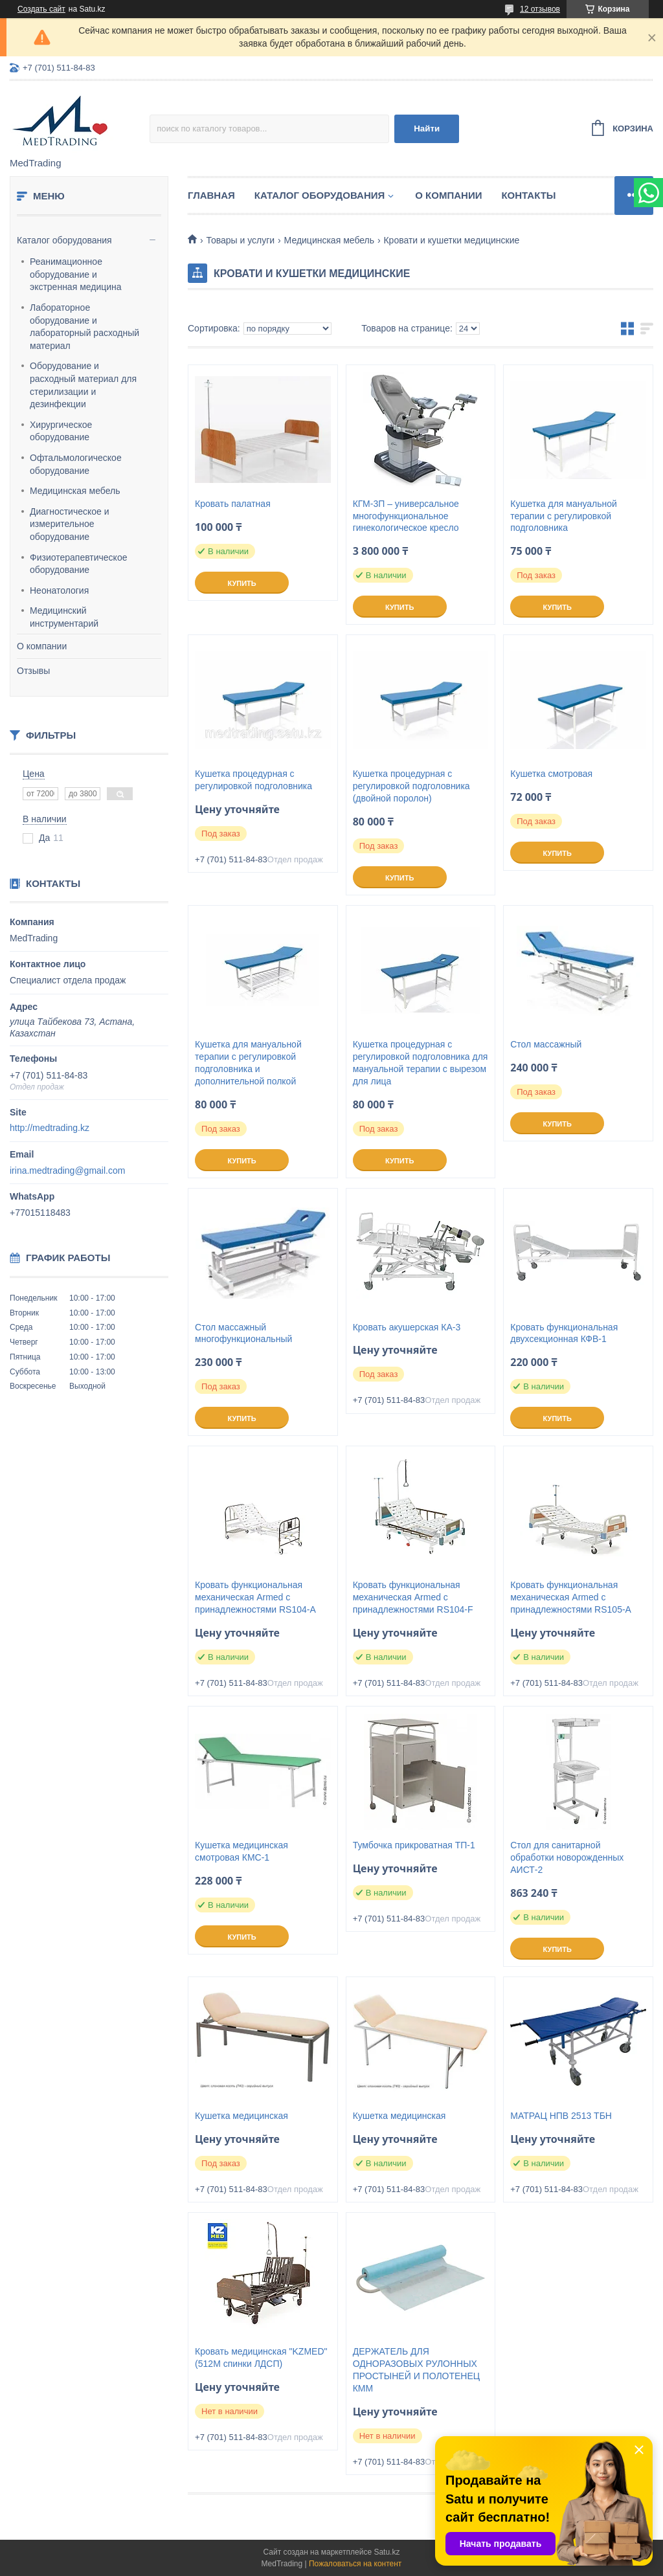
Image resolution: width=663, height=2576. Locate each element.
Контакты (528, 195)
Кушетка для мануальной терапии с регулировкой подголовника (563, 515)
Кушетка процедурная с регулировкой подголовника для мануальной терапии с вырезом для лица (420, 1062)
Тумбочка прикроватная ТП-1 (414, 1845)
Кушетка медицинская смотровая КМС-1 (241, 1851)
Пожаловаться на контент (355, 2563)
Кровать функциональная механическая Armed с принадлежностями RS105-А (570, 1597)
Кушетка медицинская (241, 2116)
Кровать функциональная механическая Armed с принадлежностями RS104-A (255, 1597)
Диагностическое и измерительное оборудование (69, 524)
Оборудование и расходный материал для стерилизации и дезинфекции (83, 385)
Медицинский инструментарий (64, 617)
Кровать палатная (233, 503)
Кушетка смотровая (551, 773)
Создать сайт (41, 9)
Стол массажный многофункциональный (243, 1333)
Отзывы (33, 671)
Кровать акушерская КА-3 (407, 1327)
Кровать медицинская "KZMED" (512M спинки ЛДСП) (261, 2357)
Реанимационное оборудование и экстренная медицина (76, 274)
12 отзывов (540, 9)
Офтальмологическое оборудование (76, 464)
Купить (241, 583)
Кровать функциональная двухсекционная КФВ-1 (564, 1333)
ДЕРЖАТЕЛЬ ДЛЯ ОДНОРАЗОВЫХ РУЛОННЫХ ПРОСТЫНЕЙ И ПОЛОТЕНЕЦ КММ (416, 2369)
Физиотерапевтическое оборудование (78, 564)
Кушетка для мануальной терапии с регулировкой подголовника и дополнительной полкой (248, 1062)
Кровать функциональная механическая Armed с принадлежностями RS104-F (413, 1597)
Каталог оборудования (64, 240)
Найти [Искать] (427, 128)
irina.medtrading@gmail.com (67, 1170)
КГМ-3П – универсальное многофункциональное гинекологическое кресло (406, 515)
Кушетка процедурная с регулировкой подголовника (253, 779)
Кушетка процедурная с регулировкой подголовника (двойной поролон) (411, 785)
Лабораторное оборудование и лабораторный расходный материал (84, 326)
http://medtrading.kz (49, 1128)
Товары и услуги (240, 240)
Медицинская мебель (75, 491)
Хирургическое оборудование (61, 431)
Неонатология (59, 590)
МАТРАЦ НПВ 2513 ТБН (561, 2116)
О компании (42, 646)
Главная (211, 195)
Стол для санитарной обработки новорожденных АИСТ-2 (567, 1857)
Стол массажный (545, 1044)
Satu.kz (386, 2552)
